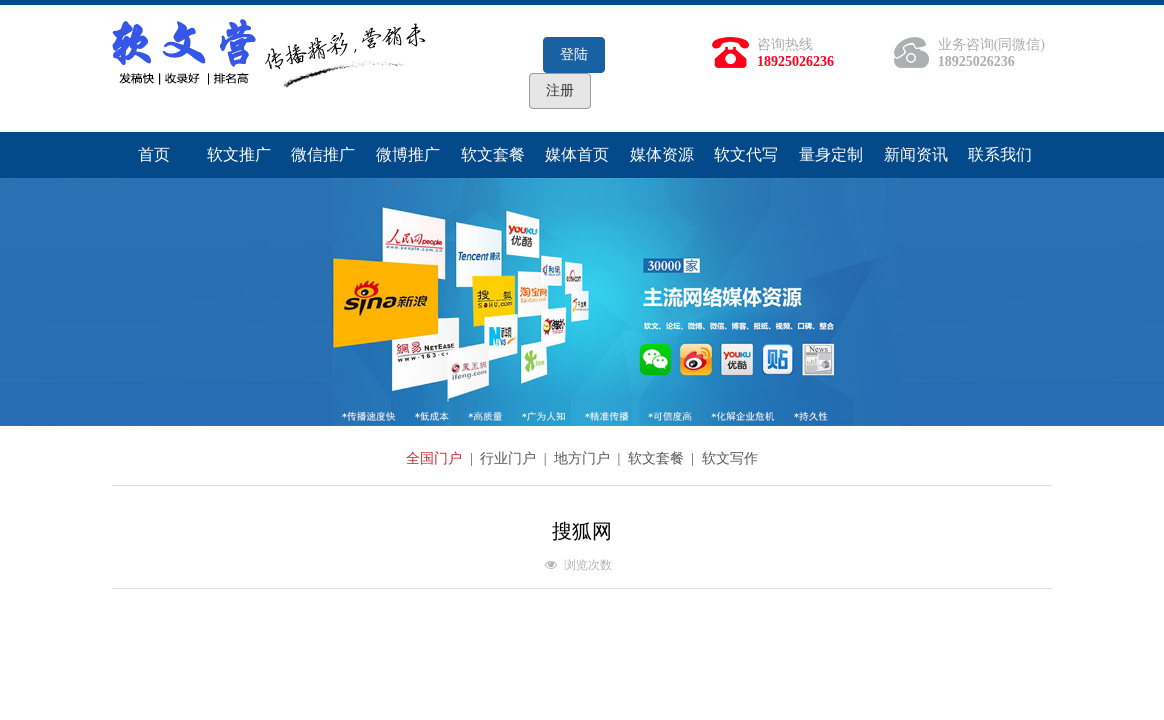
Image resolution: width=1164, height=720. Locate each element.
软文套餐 (493, 154)
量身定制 (831, 154)
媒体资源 (662, 154)
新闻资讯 (916, 154)
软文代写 (746, 154)
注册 (560, 90)
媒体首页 (577, 154)
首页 (154, 154)
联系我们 (1000, 154)
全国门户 (436, 458)
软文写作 (730, 458)
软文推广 (239, 154)
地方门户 (584, 458)
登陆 (574, 54)
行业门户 (510, 458)
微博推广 (408, 154)
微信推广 (323, 154)
